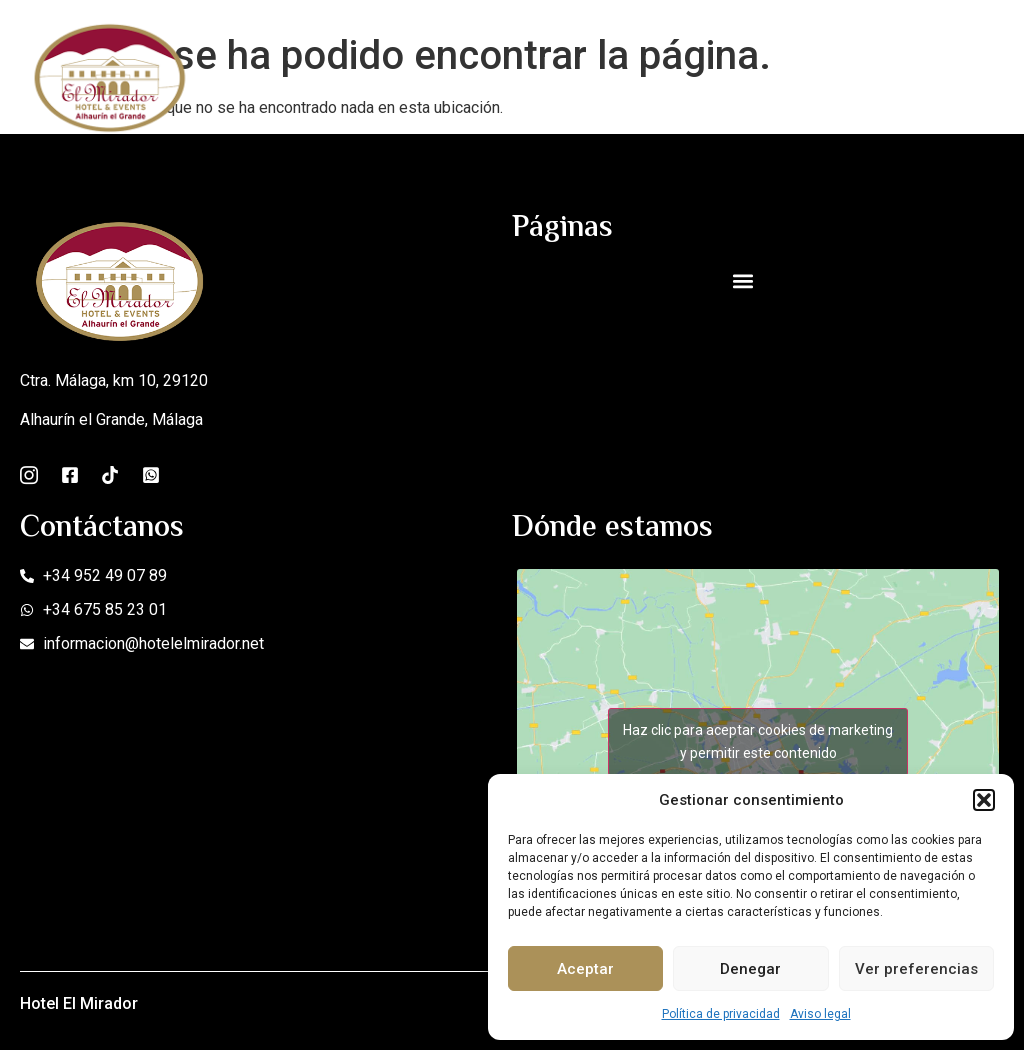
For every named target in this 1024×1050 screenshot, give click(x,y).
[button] (984, 800)
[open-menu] (992, 76)
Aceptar (585, 969)
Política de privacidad (721, 1014)
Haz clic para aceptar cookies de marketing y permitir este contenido (758, 741)
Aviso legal (820, 1014)
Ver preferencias (916, 969)
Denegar (750, 969)
